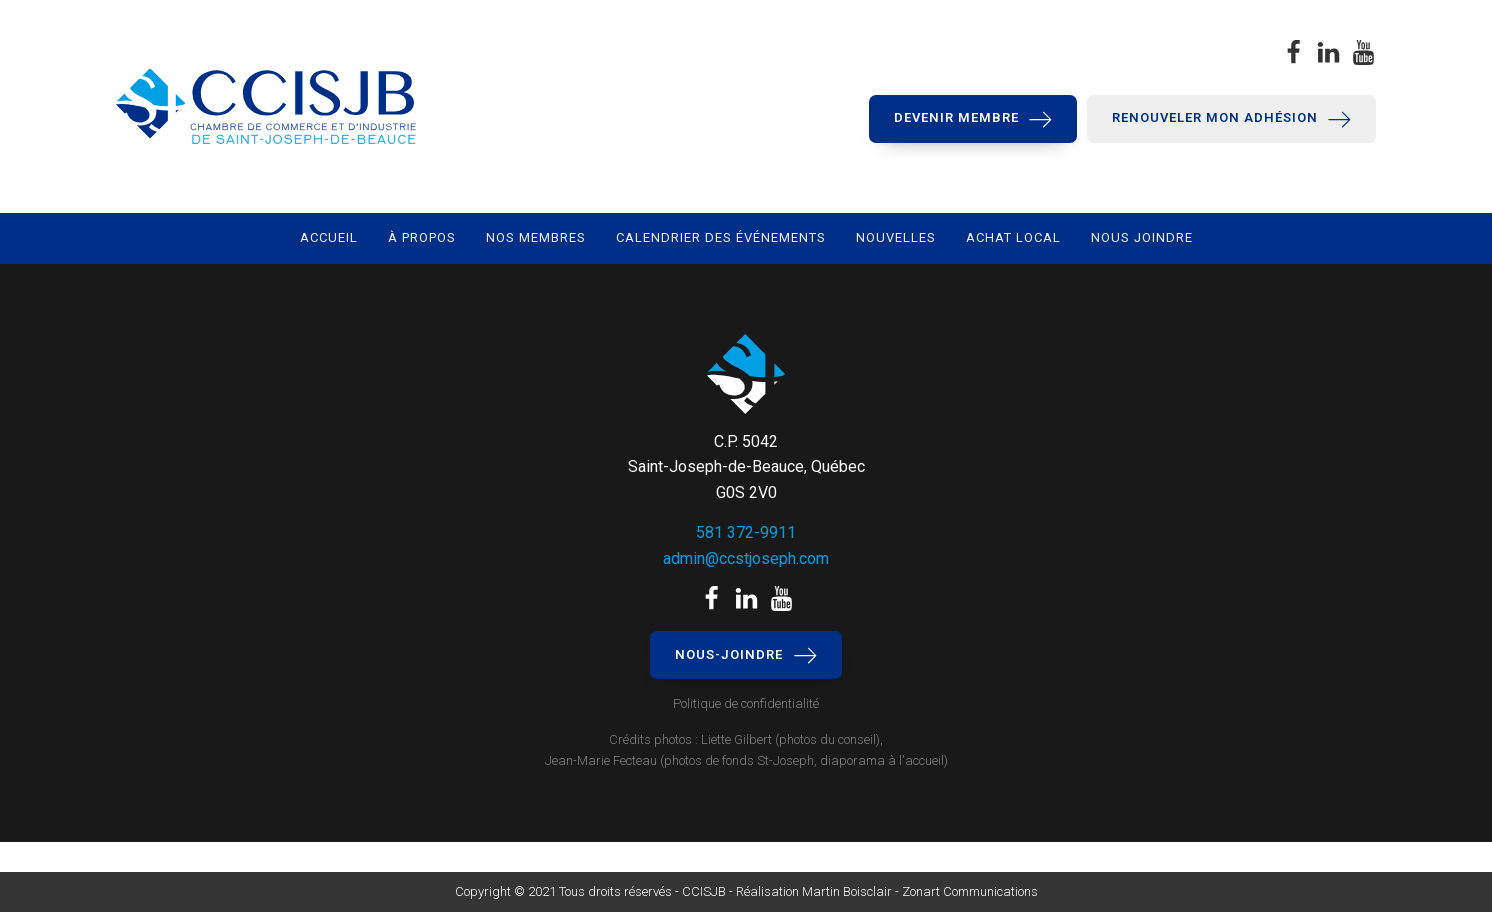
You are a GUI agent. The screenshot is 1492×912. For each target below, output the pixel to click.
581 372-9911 (746, 532)
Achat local (1013, 237)
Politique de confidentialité (746, 703)
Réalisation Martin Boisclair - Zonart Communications (885, 891)
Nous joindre (1142, 237)
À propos (422, 237)
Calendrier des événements (721, 237)
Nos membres (536, 237)
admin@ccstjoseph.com (746, 558)
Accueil (329, 237)
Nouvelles (896, 237)
